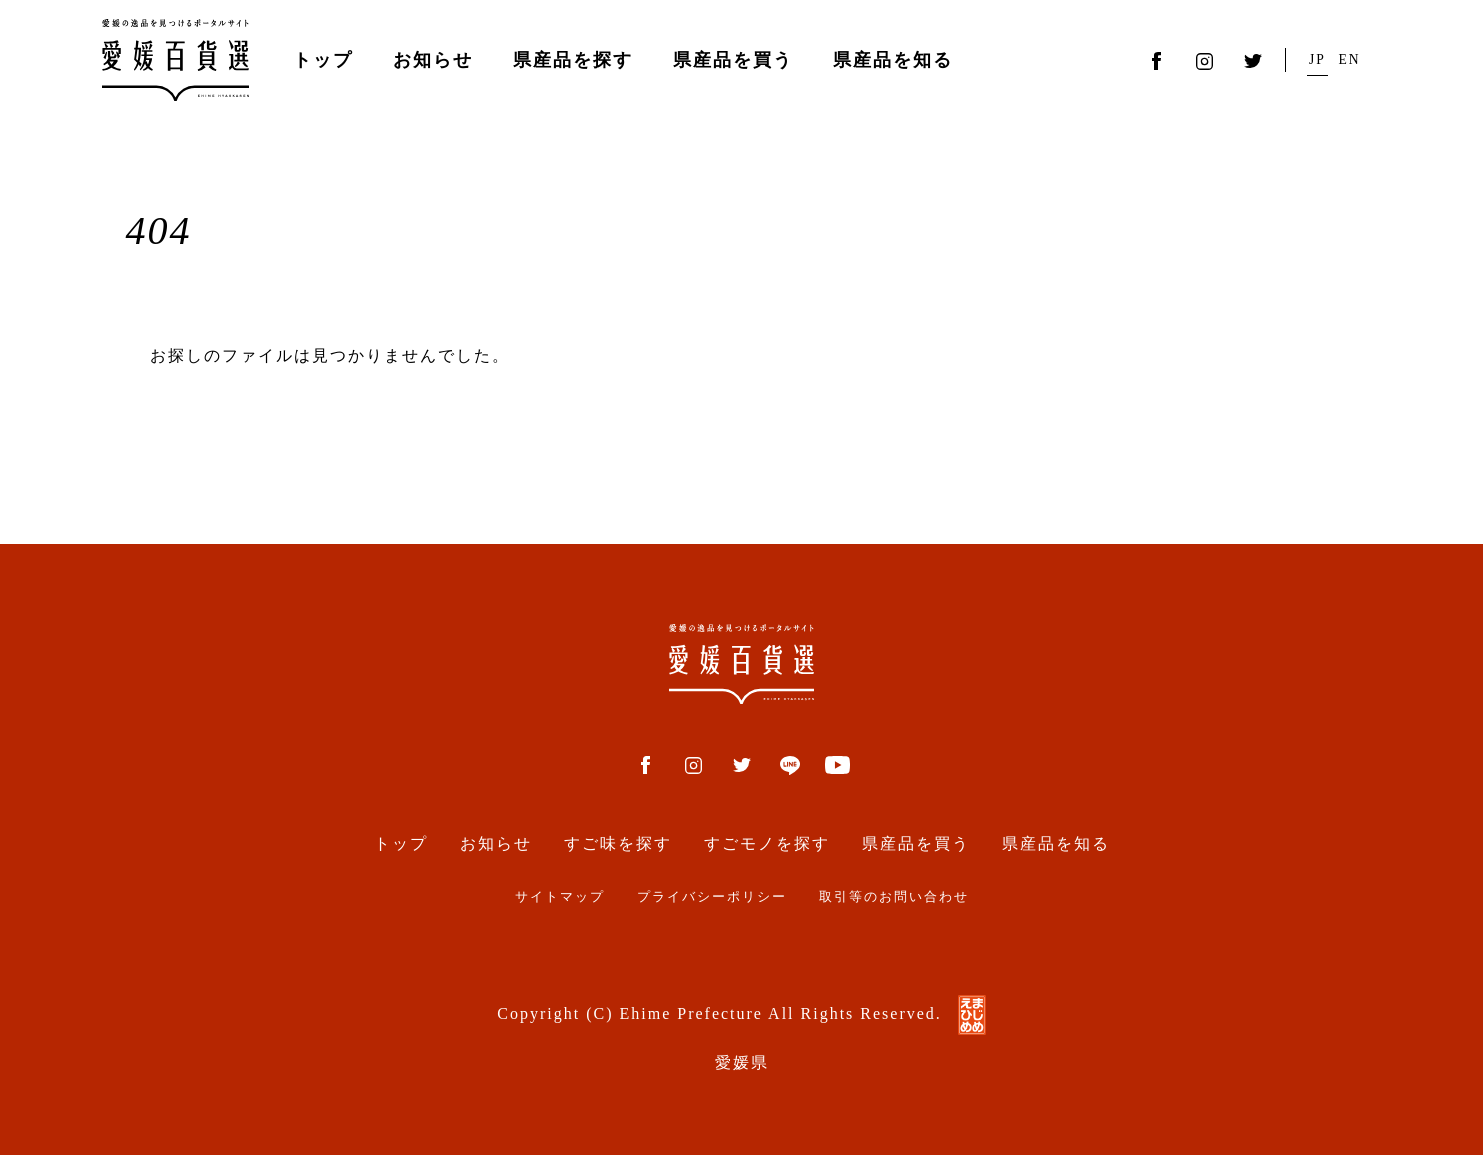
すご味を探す (618, 843)
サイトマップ (560, 897)
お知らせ (433, 60)
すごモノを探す (767, 843)
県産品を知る (893, 60)
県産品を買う (733, 60)
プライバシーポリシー (712, 897)
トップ (323, 60)
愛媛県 (742, 1062)
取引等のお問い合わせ (894, 897)
